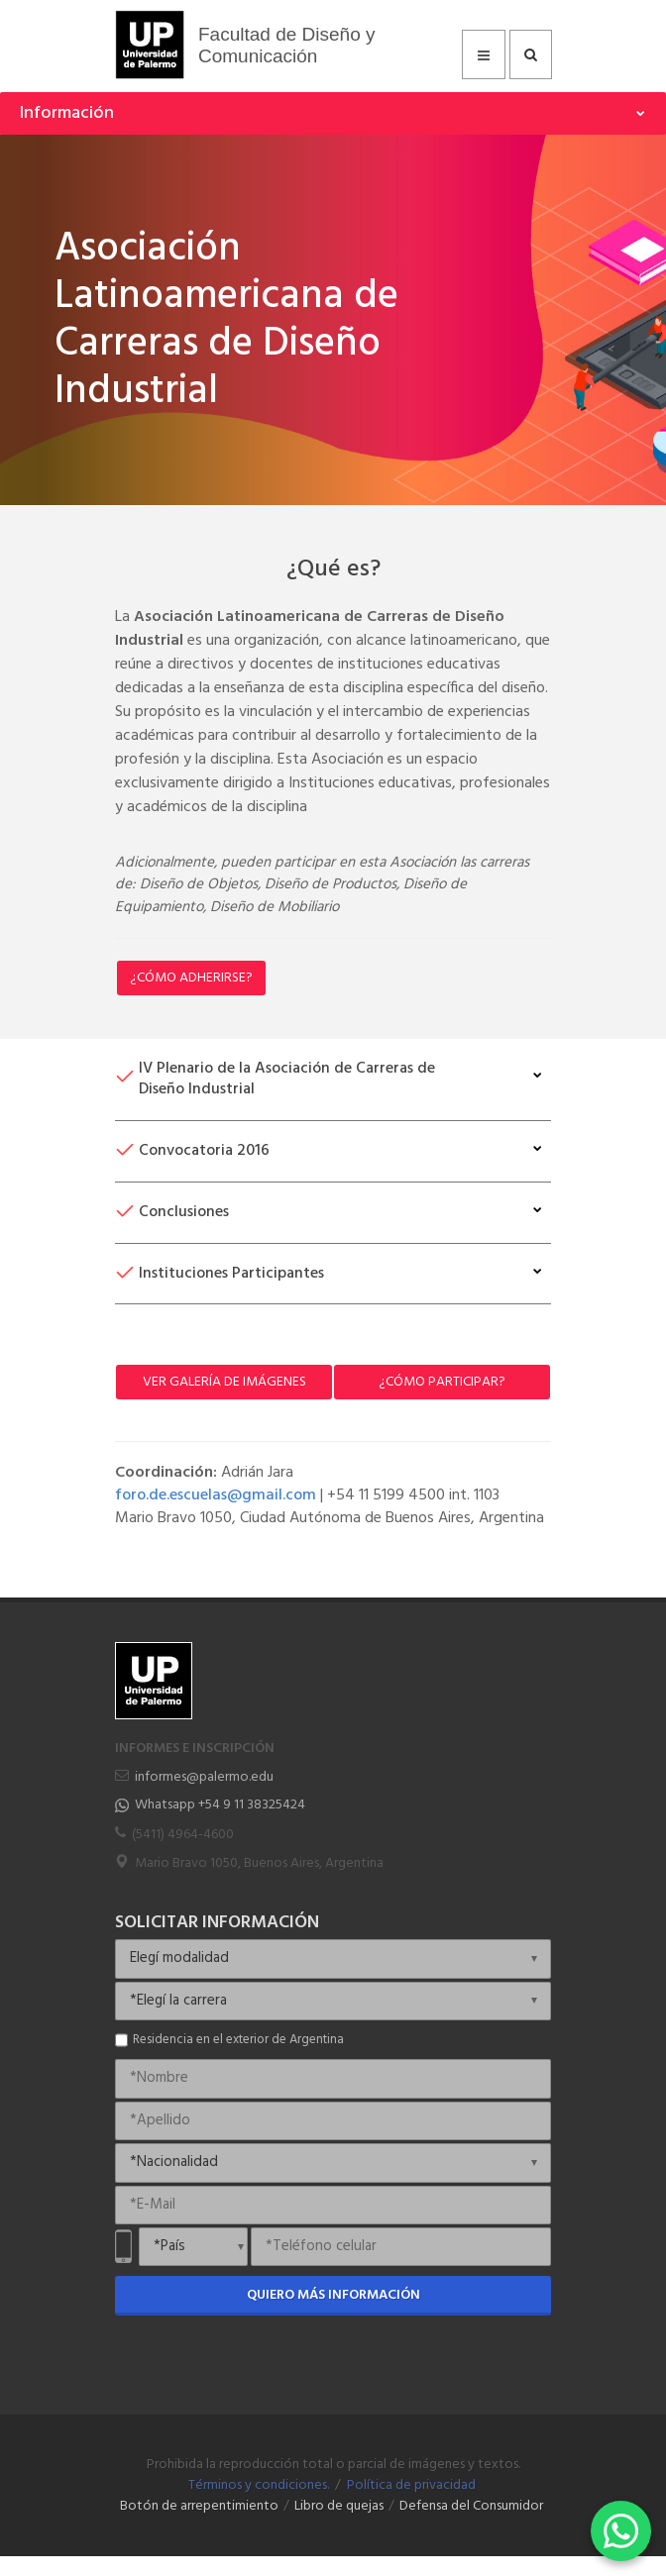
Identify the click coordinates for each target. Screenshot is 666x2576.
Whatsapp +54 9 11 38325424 (220, 1805)
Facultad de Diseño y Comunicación (287, 45)
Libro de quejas (339, 2506)
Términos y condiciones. (258, 2485)
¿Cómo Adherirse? (191, 978)
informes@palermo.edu (204, 1777)
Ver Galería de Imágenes (224, 1382)
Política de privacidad (411, 2485)
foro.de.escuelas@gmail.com (215, 1495)
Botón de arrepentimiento (199, 2506)
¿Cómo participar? (442, 1382)
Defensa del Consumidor (471, 2506)
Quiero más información (333, 2295)
